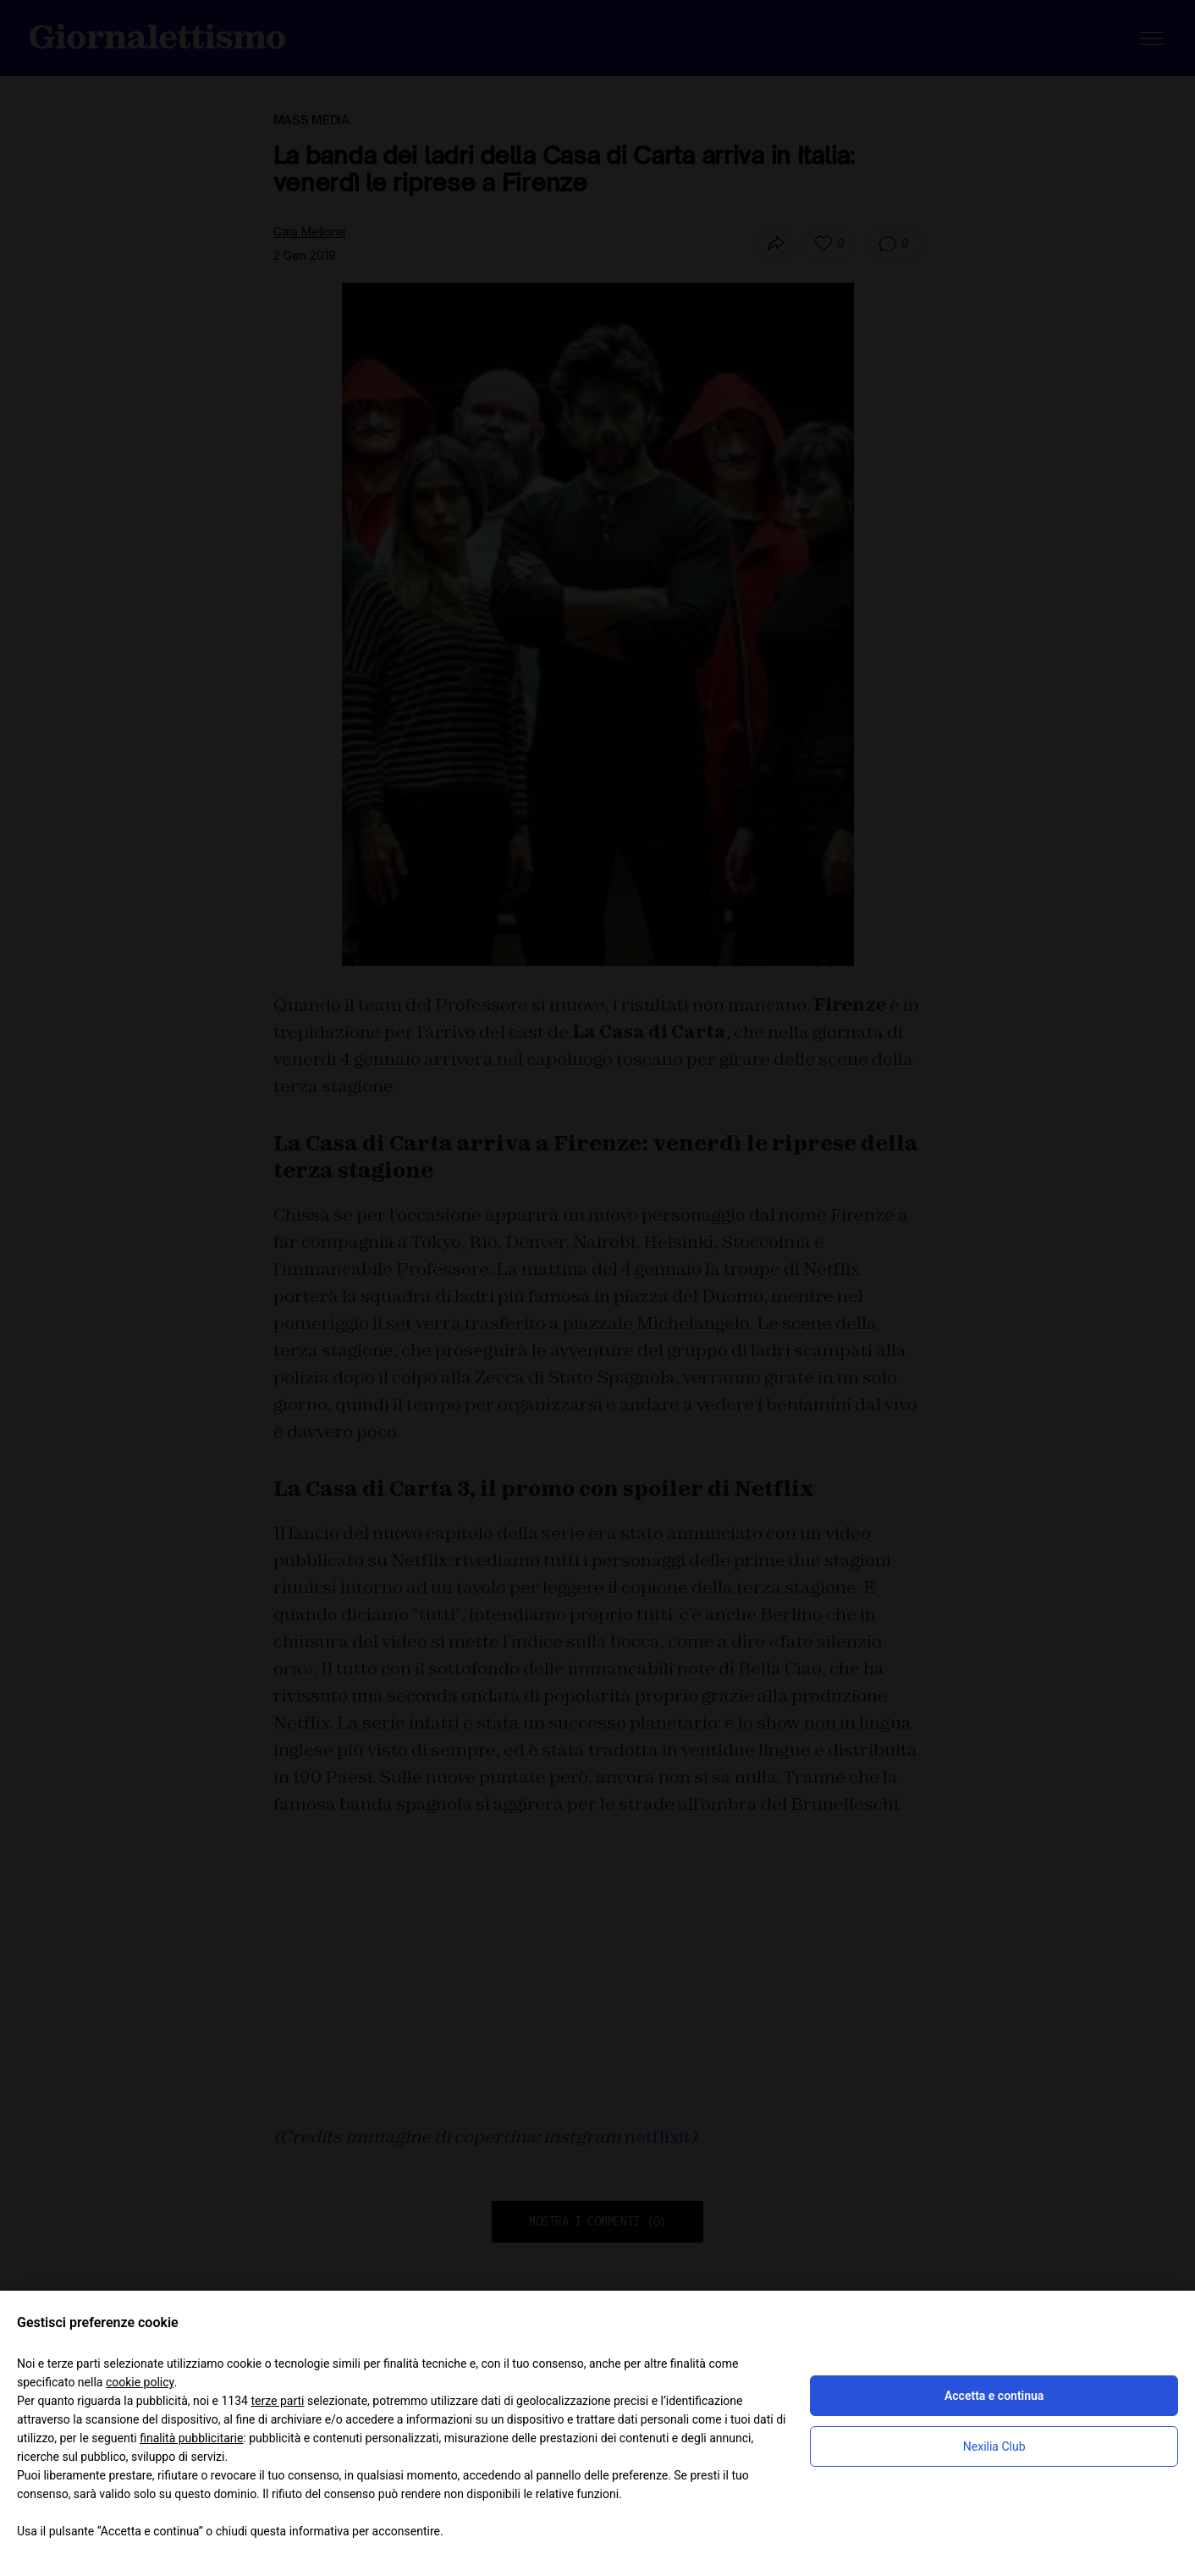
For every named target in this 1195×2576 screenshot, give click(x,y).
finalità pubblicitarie (191, 2438)
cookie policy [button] (140, 2382)
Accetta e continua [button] (994, 2395)
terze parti (277, 2401)
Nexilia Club (994, 2446)
